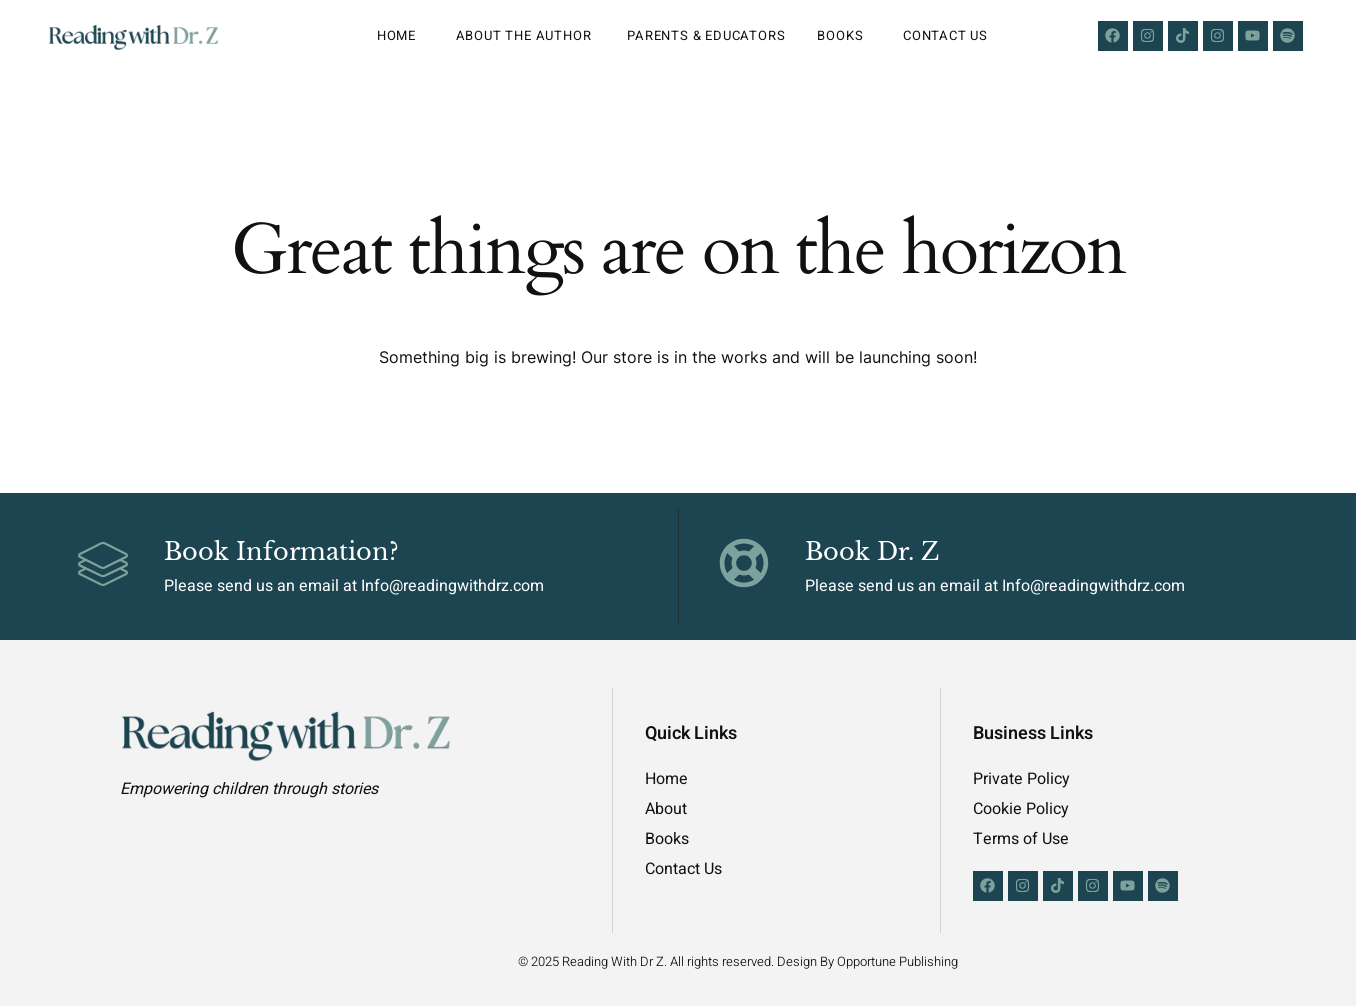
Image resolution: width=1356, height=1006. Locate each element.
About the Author (526, 35)
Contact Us (945, 35)
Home (400, 35)
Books (844, 35)
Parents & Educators (706, 35)
